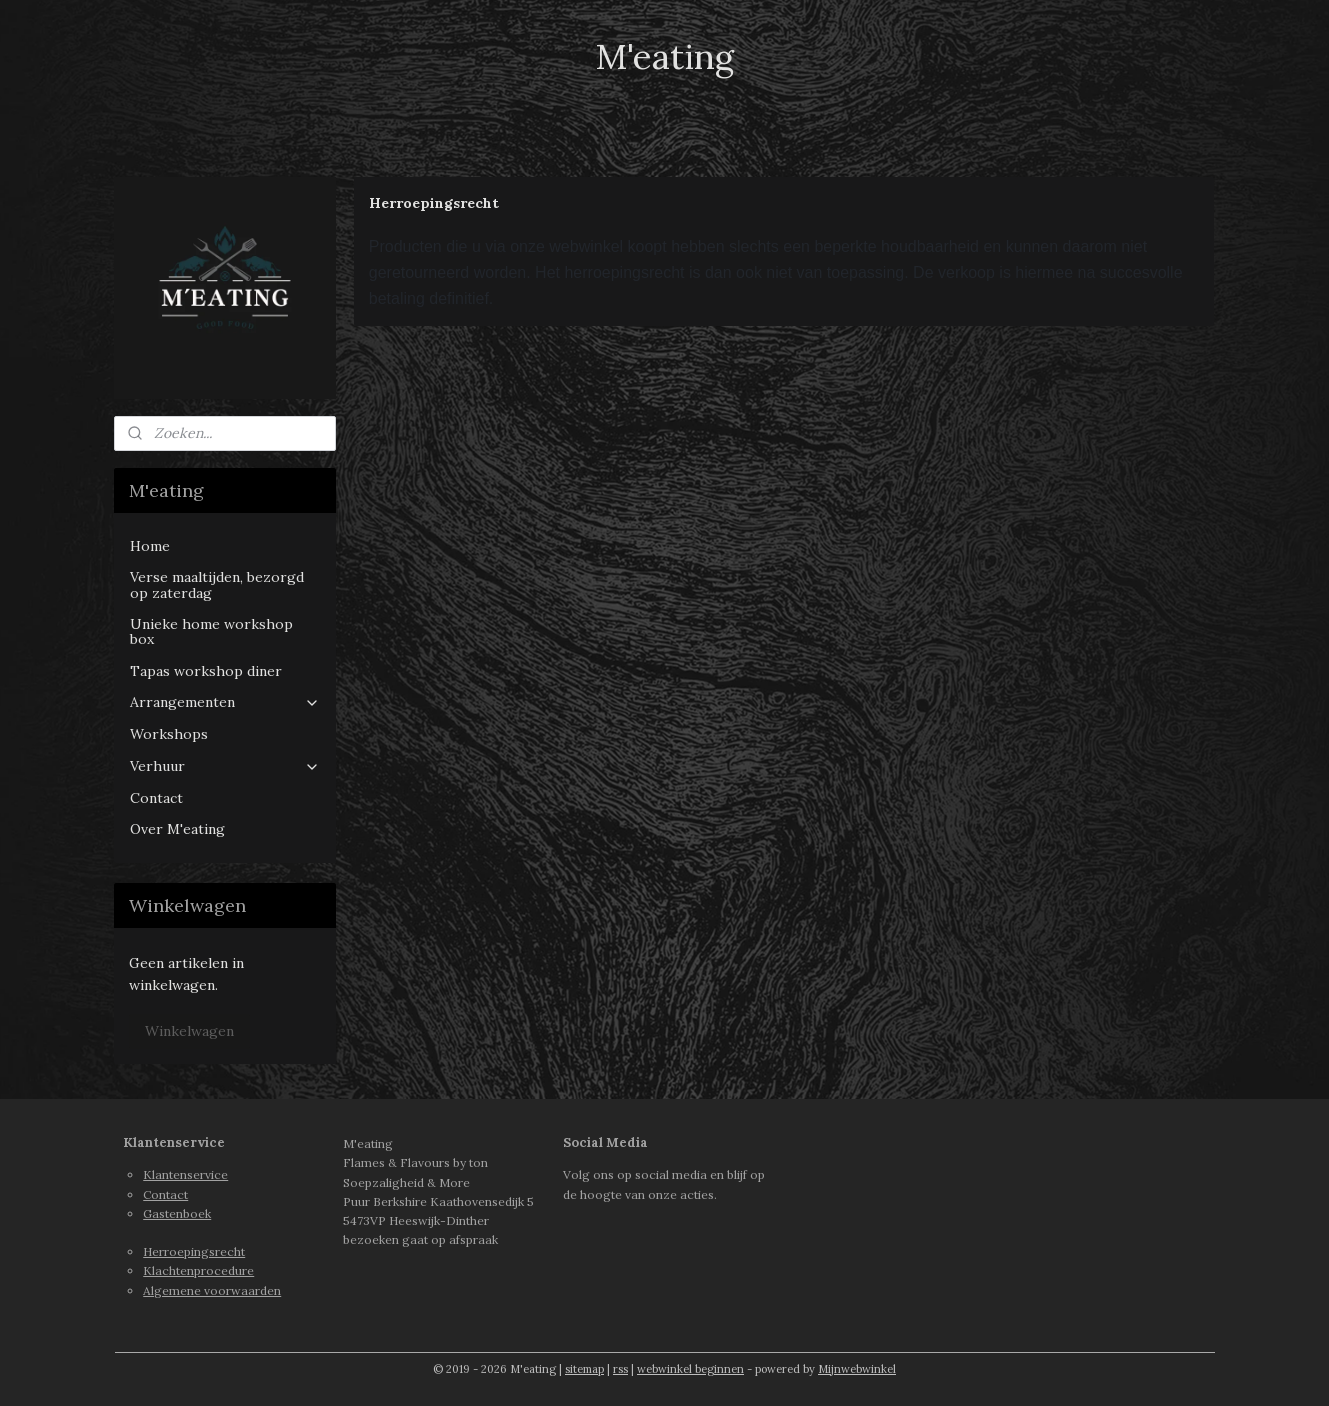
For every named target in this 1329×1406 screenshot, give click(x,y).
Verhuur (225, 766)
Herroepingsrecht (194, 1251)
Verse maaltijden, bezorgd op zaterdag (217, 584)
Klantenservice (185, 1174)
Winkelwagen (189, 1031)
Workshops (169, 734)
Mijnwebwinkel (857, 1369)
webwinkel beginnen (690, 1369)
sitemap (584, 1369)
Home (150, 546)
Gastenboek (177, 1213)
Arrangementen (225, 702)
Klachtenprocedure (198, 1270)
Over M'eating (177, 829)
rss (620, 1369)
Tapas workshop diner (206, 671)
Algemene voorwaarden (212, 1290)
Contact (156, 798)
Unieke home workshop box (211, 631)
